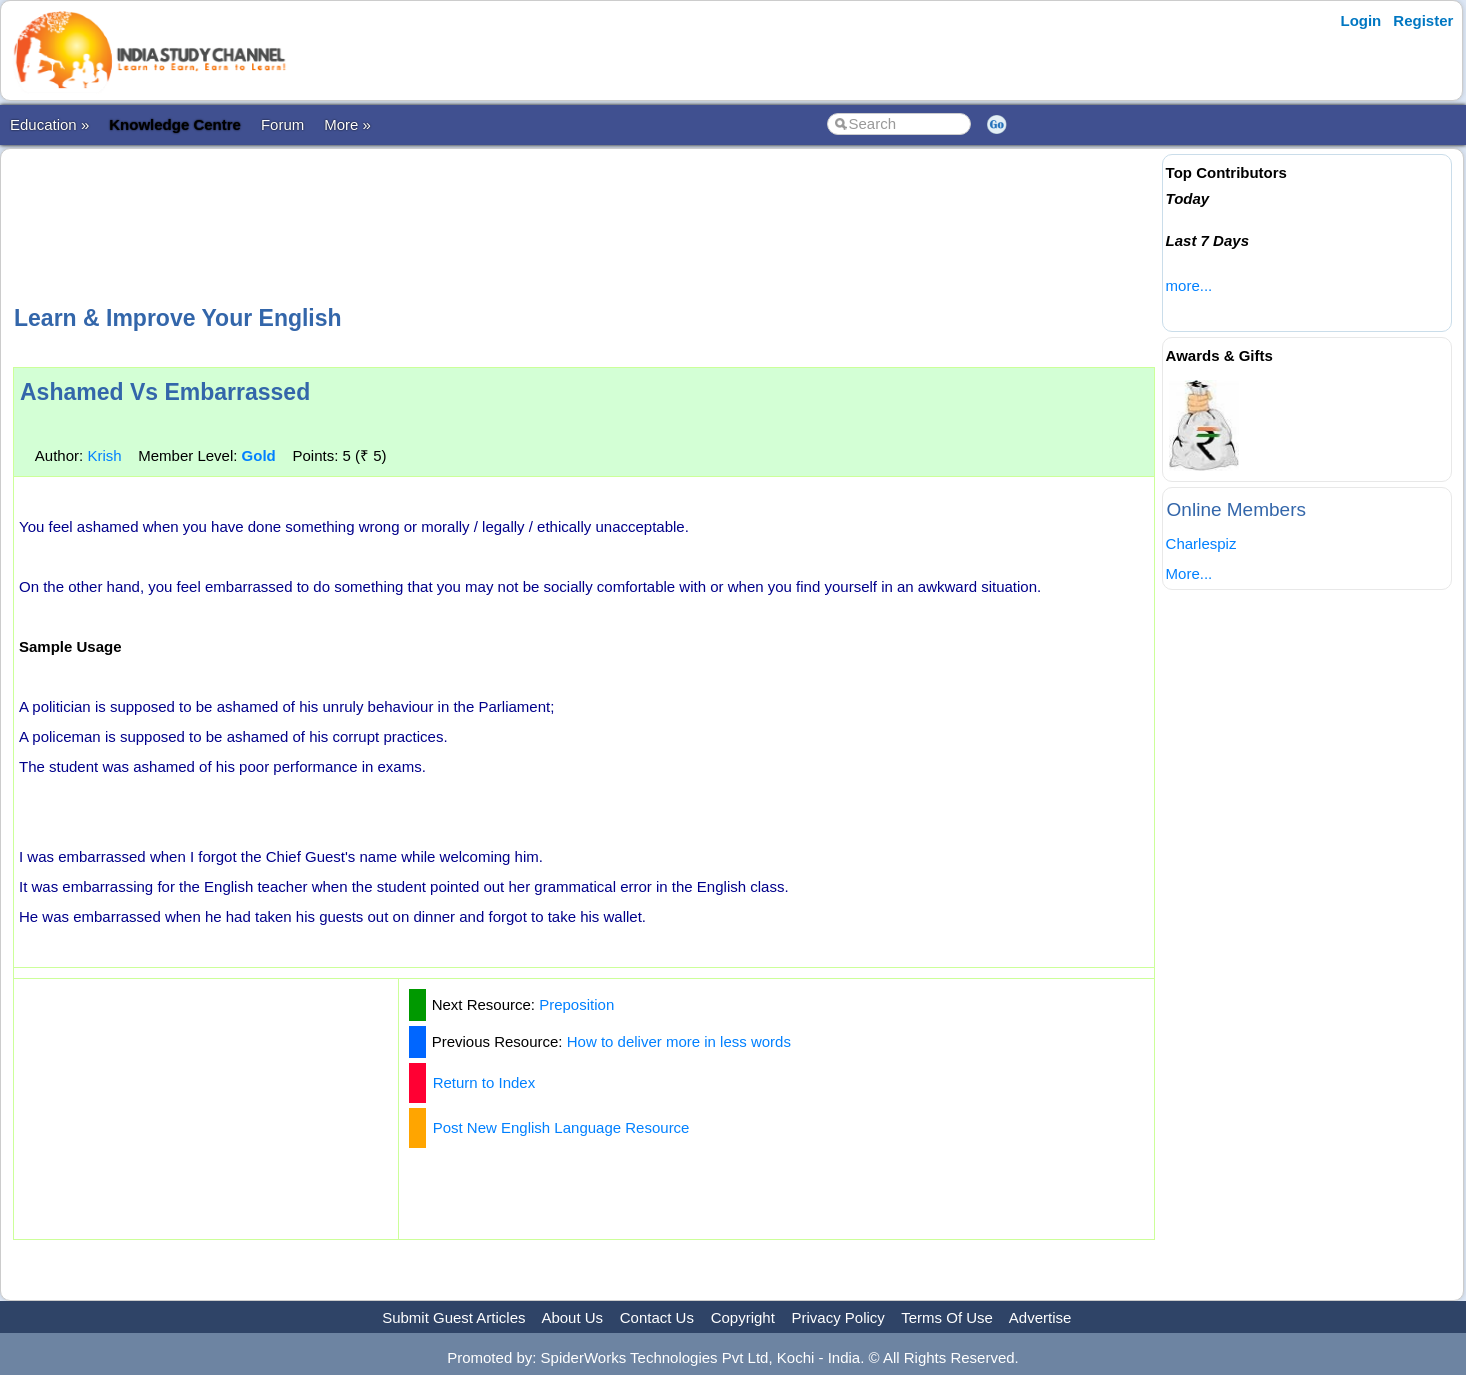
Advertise (1040, 1317)
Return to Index (484, 1082)
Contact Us (657, 1317)
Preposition (576, 1004)
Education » (49, 124)
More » (347, 124)
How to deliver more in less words (679, 1041)
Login (1360, 20)
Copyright (743, 1317)
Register (1423, 20)
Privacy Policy (838, 1317)
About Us (572, 1317)
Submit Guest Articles (453, 1317)
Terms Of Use (947, 1317)
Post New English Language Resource (561, 1127)
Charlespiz (1201, 543)
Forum (282, 124)
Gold (259, 455)
